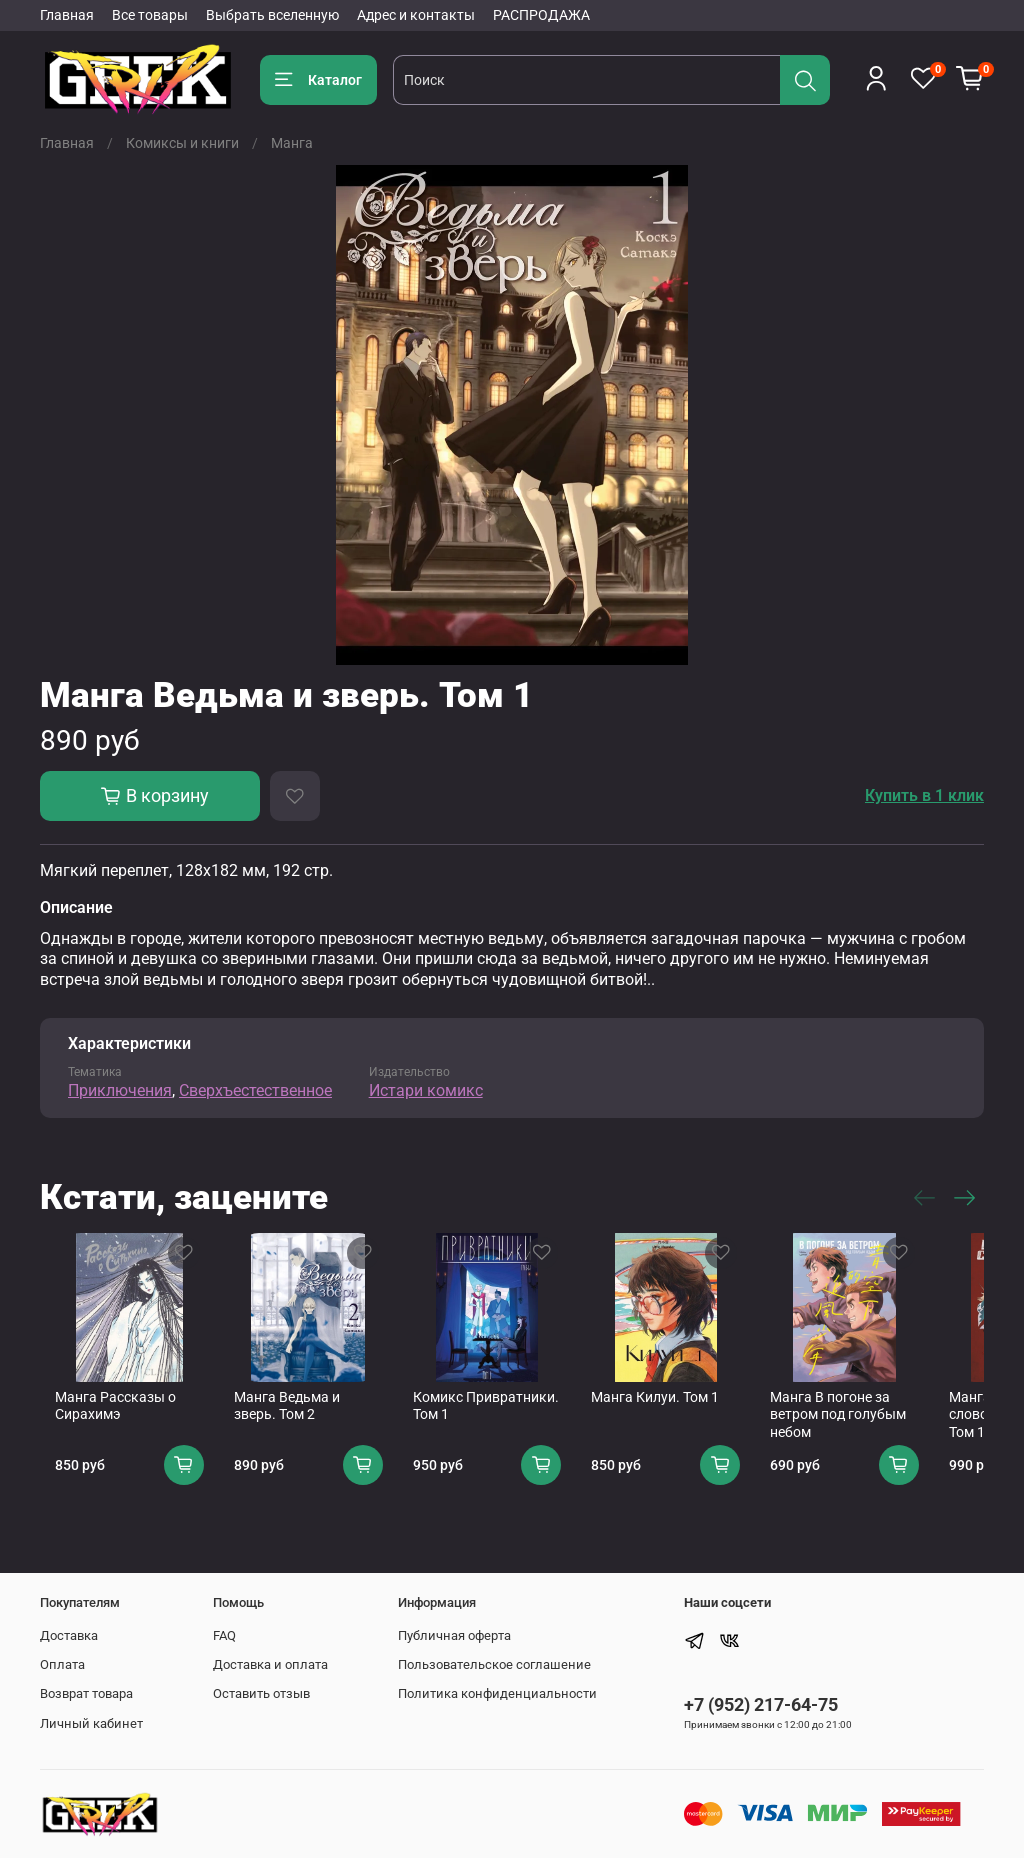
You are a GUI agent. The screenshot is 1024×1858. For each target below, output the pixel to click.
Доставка (69, 1635)
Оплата (62, 1664)
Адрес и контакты (416, 15)
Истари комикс (426, 1090)
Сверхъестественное (255, 1090)
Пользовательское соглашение (494, 1664)
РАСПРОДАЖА (541, 15)
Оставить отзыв (261, 1693)
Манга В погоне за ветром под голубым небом (887, 1430)
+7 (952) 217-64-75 (761, 1704)
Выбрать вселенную (272, 15)
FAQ (224, 1635)
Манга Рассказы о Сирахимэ (100, 1422)
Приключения (120, 1090)
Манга (292, 143)
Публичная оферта (454, 1635)
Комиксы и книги (182, 143)
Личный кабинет (91, 1723)
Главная (67, 15)
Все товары (150, 15)
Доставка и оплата (270, 1664)
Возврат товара (86, 1693)
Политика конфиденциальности (497, 1693)
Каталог (318, 80)
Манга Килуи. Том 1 (688, 1413)
